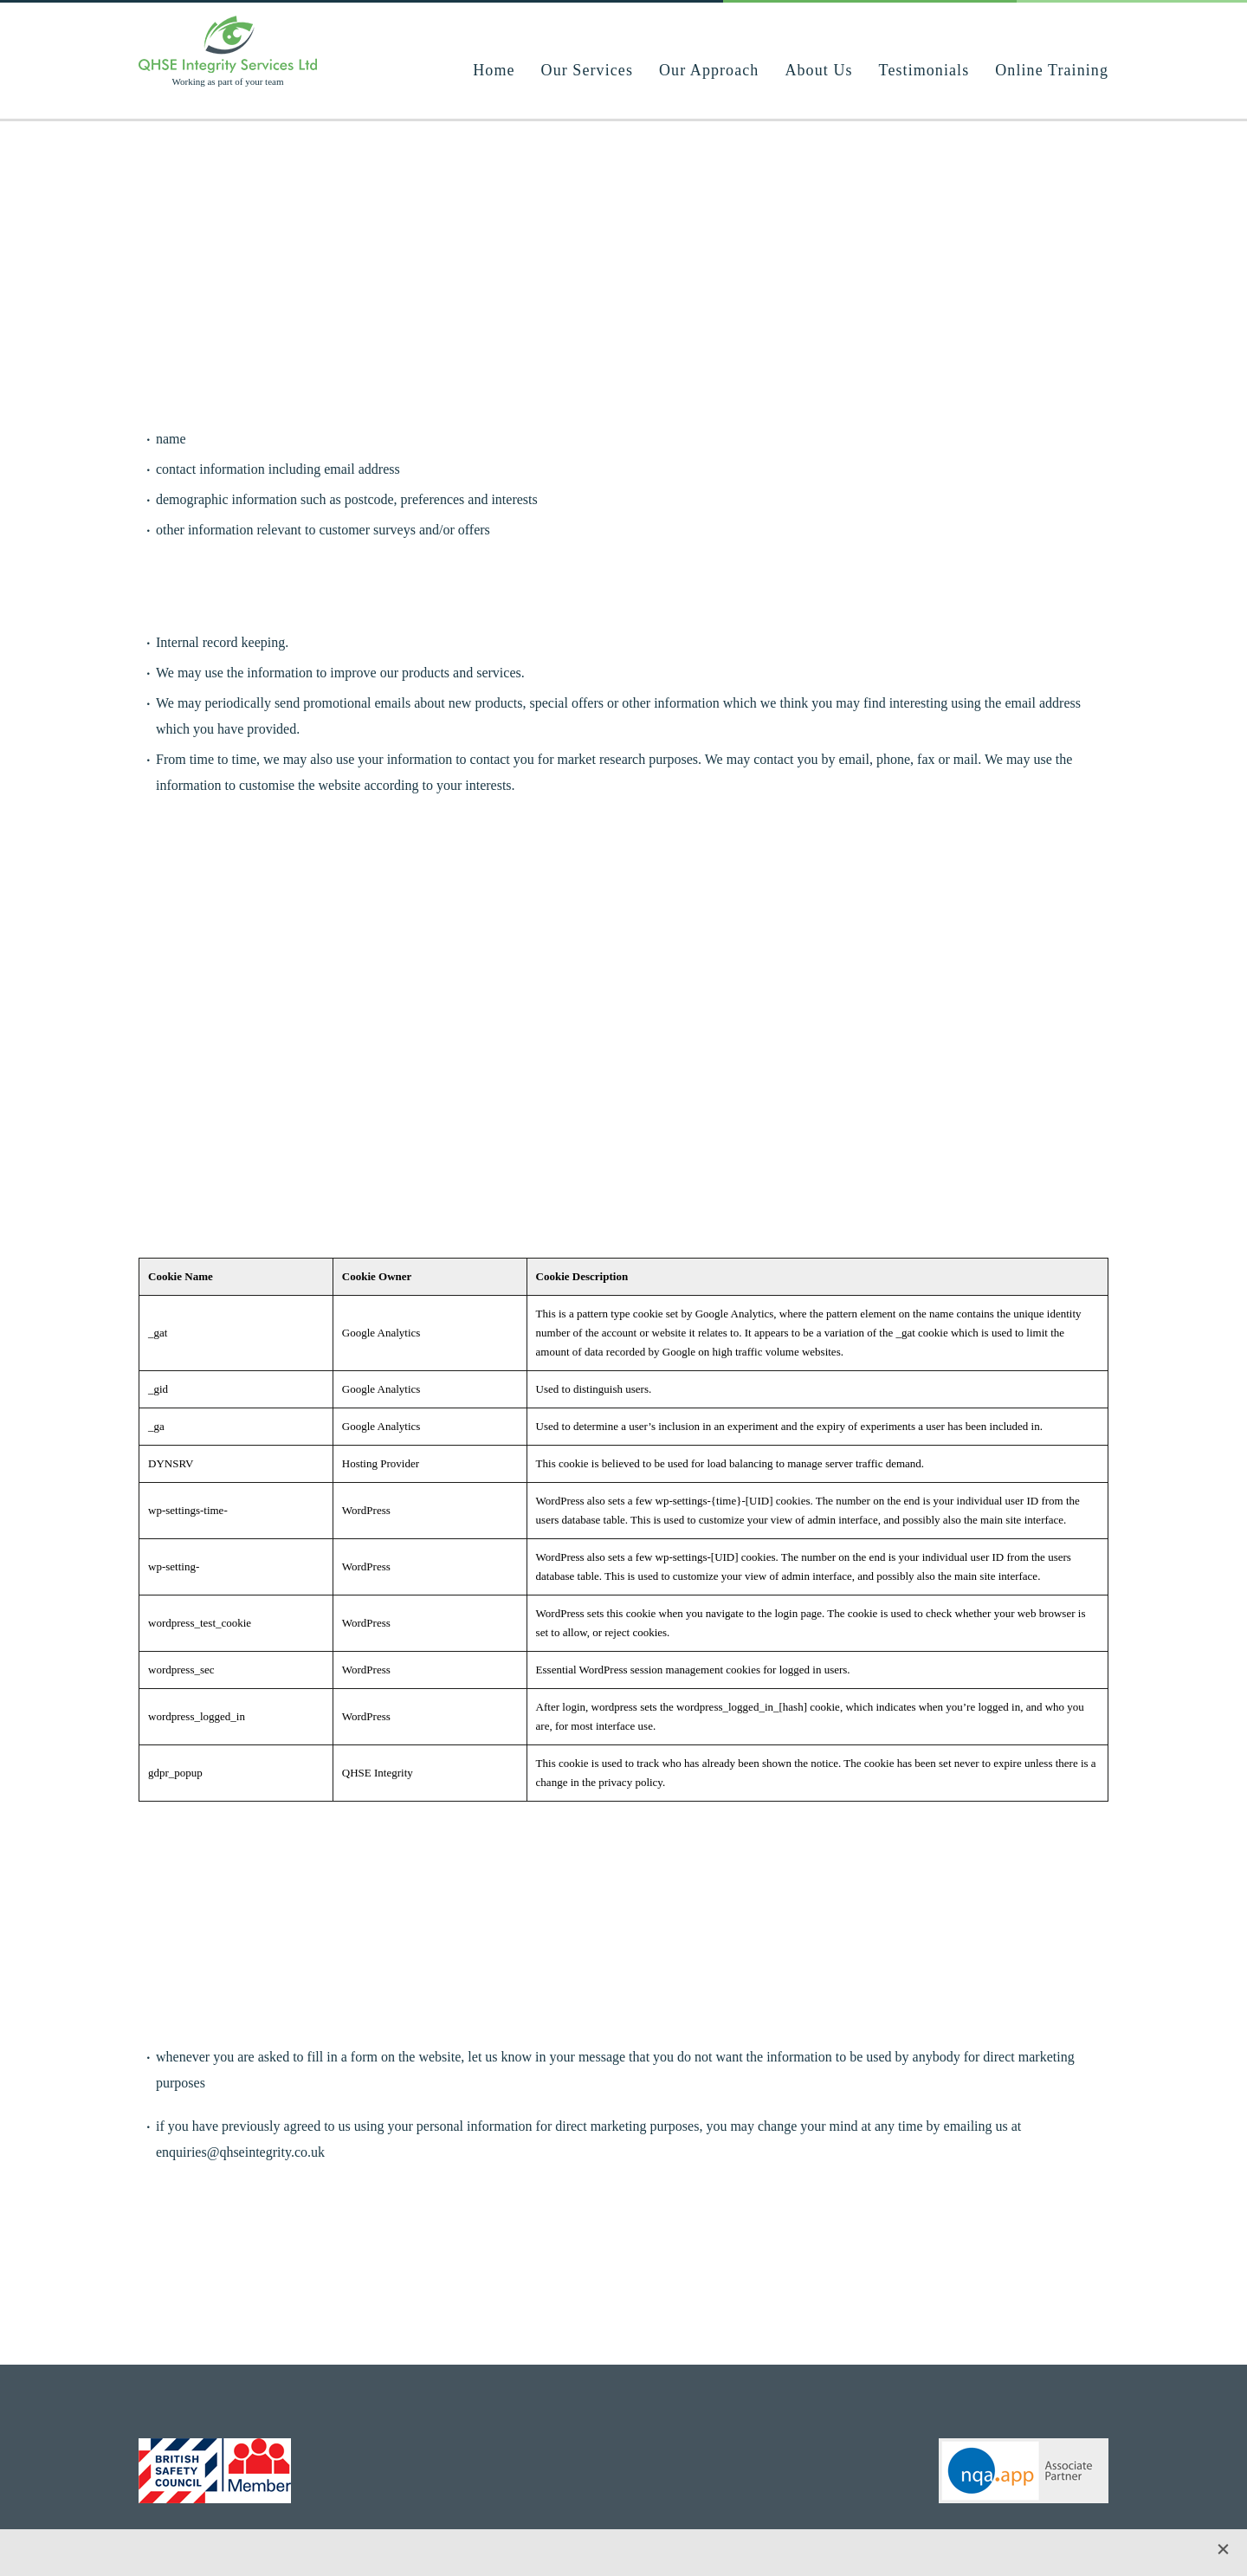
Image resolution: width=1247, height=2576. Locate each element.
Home (493, 70)
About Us (818, 70)
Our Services (587, 70)
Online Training (1051, 70)
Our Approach (709, 70)
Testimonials (924, 70)
